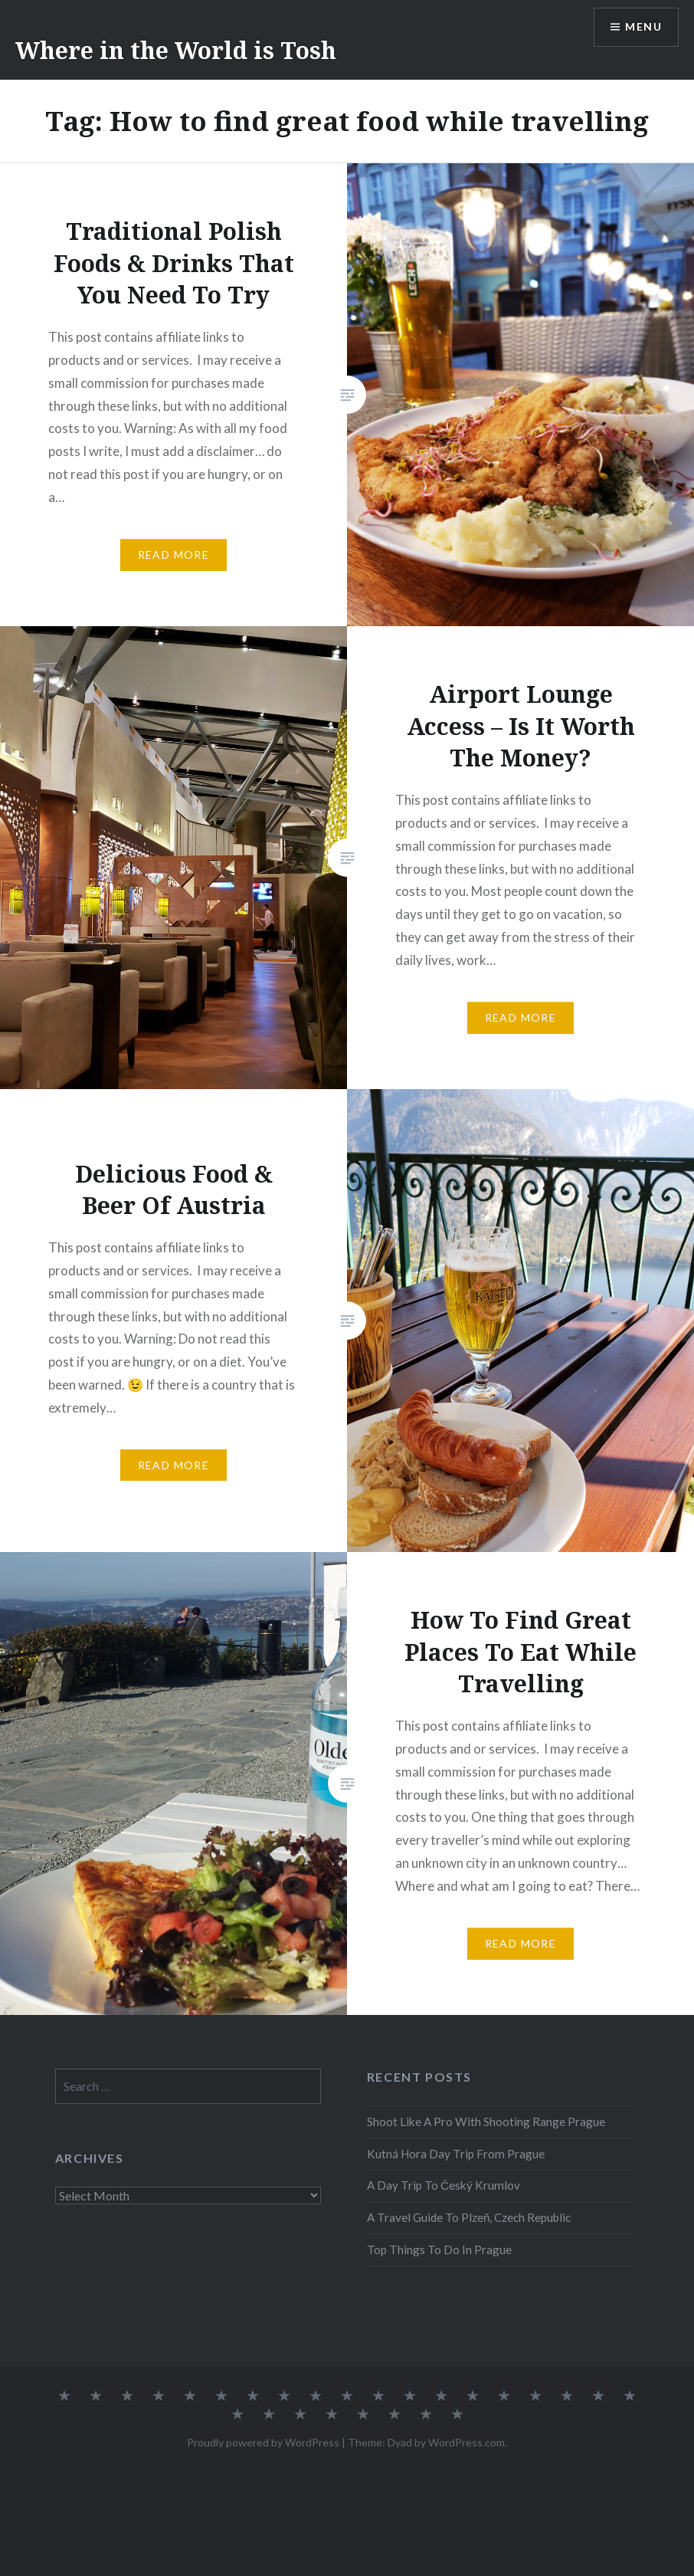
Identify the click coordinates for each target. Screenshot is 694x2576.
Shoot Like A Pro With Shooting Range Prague (486, 2121)
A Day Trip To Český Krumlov (443, 2185)
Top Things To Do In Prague (439, 2249)
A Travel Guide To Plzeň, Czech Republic (469, 2217)
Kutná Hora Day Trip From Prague (456, 2154)
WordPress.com (466, 2442)
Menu (643, 27)
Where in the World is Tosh (175, 50)
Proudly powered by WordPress (263, 2442)
